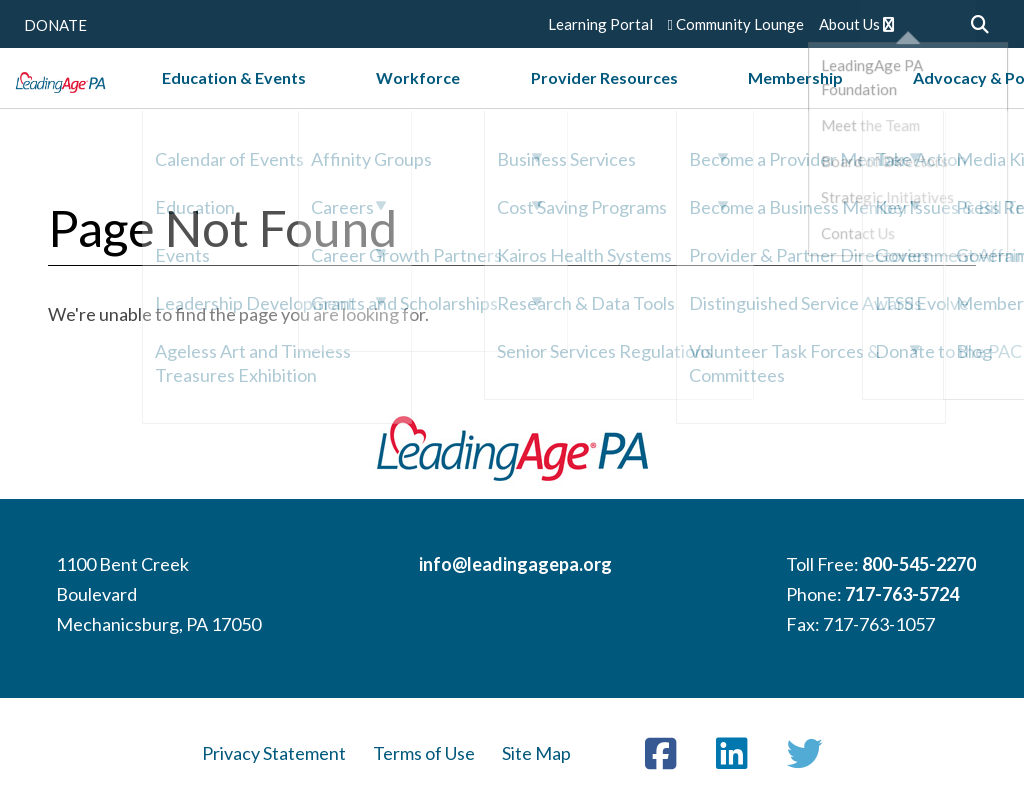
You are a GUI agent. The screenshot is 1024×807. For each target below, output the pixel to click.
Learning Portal (600, 24)
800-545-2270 (919, 564)
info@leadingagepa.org (515, 564)
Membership (753, 98)
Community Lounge (736, 24)
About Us (856, 24)
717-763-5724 (902, 594)
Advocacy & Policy (891, 98)
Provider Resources (610, 98)
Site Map (536, 753)
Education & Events (337, 98)
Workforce (473, 98)
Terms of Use (424, 753)
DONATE (55, 25)
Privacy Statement (274, 753)
